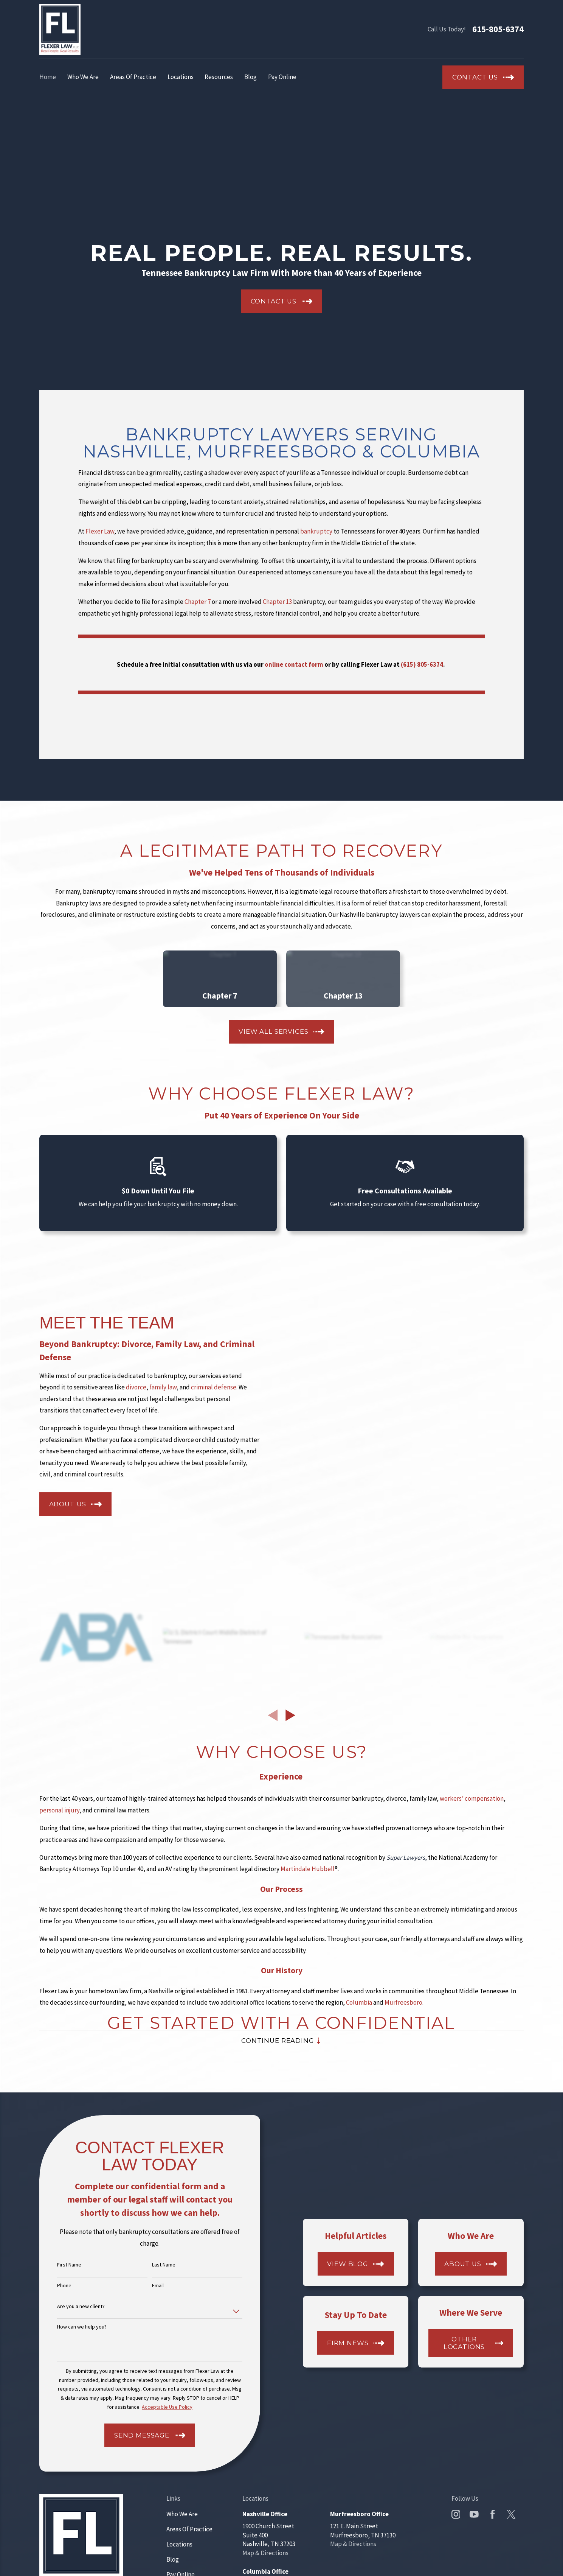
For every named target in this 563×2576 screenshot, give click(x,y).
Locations (179, 2544)
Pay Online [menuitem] (282, 77)
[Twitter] (511, 2514)
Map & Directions (265, 2553)
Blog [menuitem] (250, 77)
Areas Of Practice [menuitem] (133, 77)
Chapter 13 (277, 601)
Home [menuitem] (47, 77)
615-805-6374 (498, 29)
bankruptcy (316, 531)
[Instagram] (456, 2514)
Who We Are (182, 2514)
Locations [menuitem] (181, 77)
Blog (172, 2559)
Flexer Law (99, 531)
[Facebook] (492, 2514)
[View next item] (290, 1715)
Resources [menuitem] (219, 77)
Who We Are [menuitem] (83, 77)
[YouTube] (474, 2514)
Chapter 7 (198, 601)
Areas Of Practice (189, 2529)
